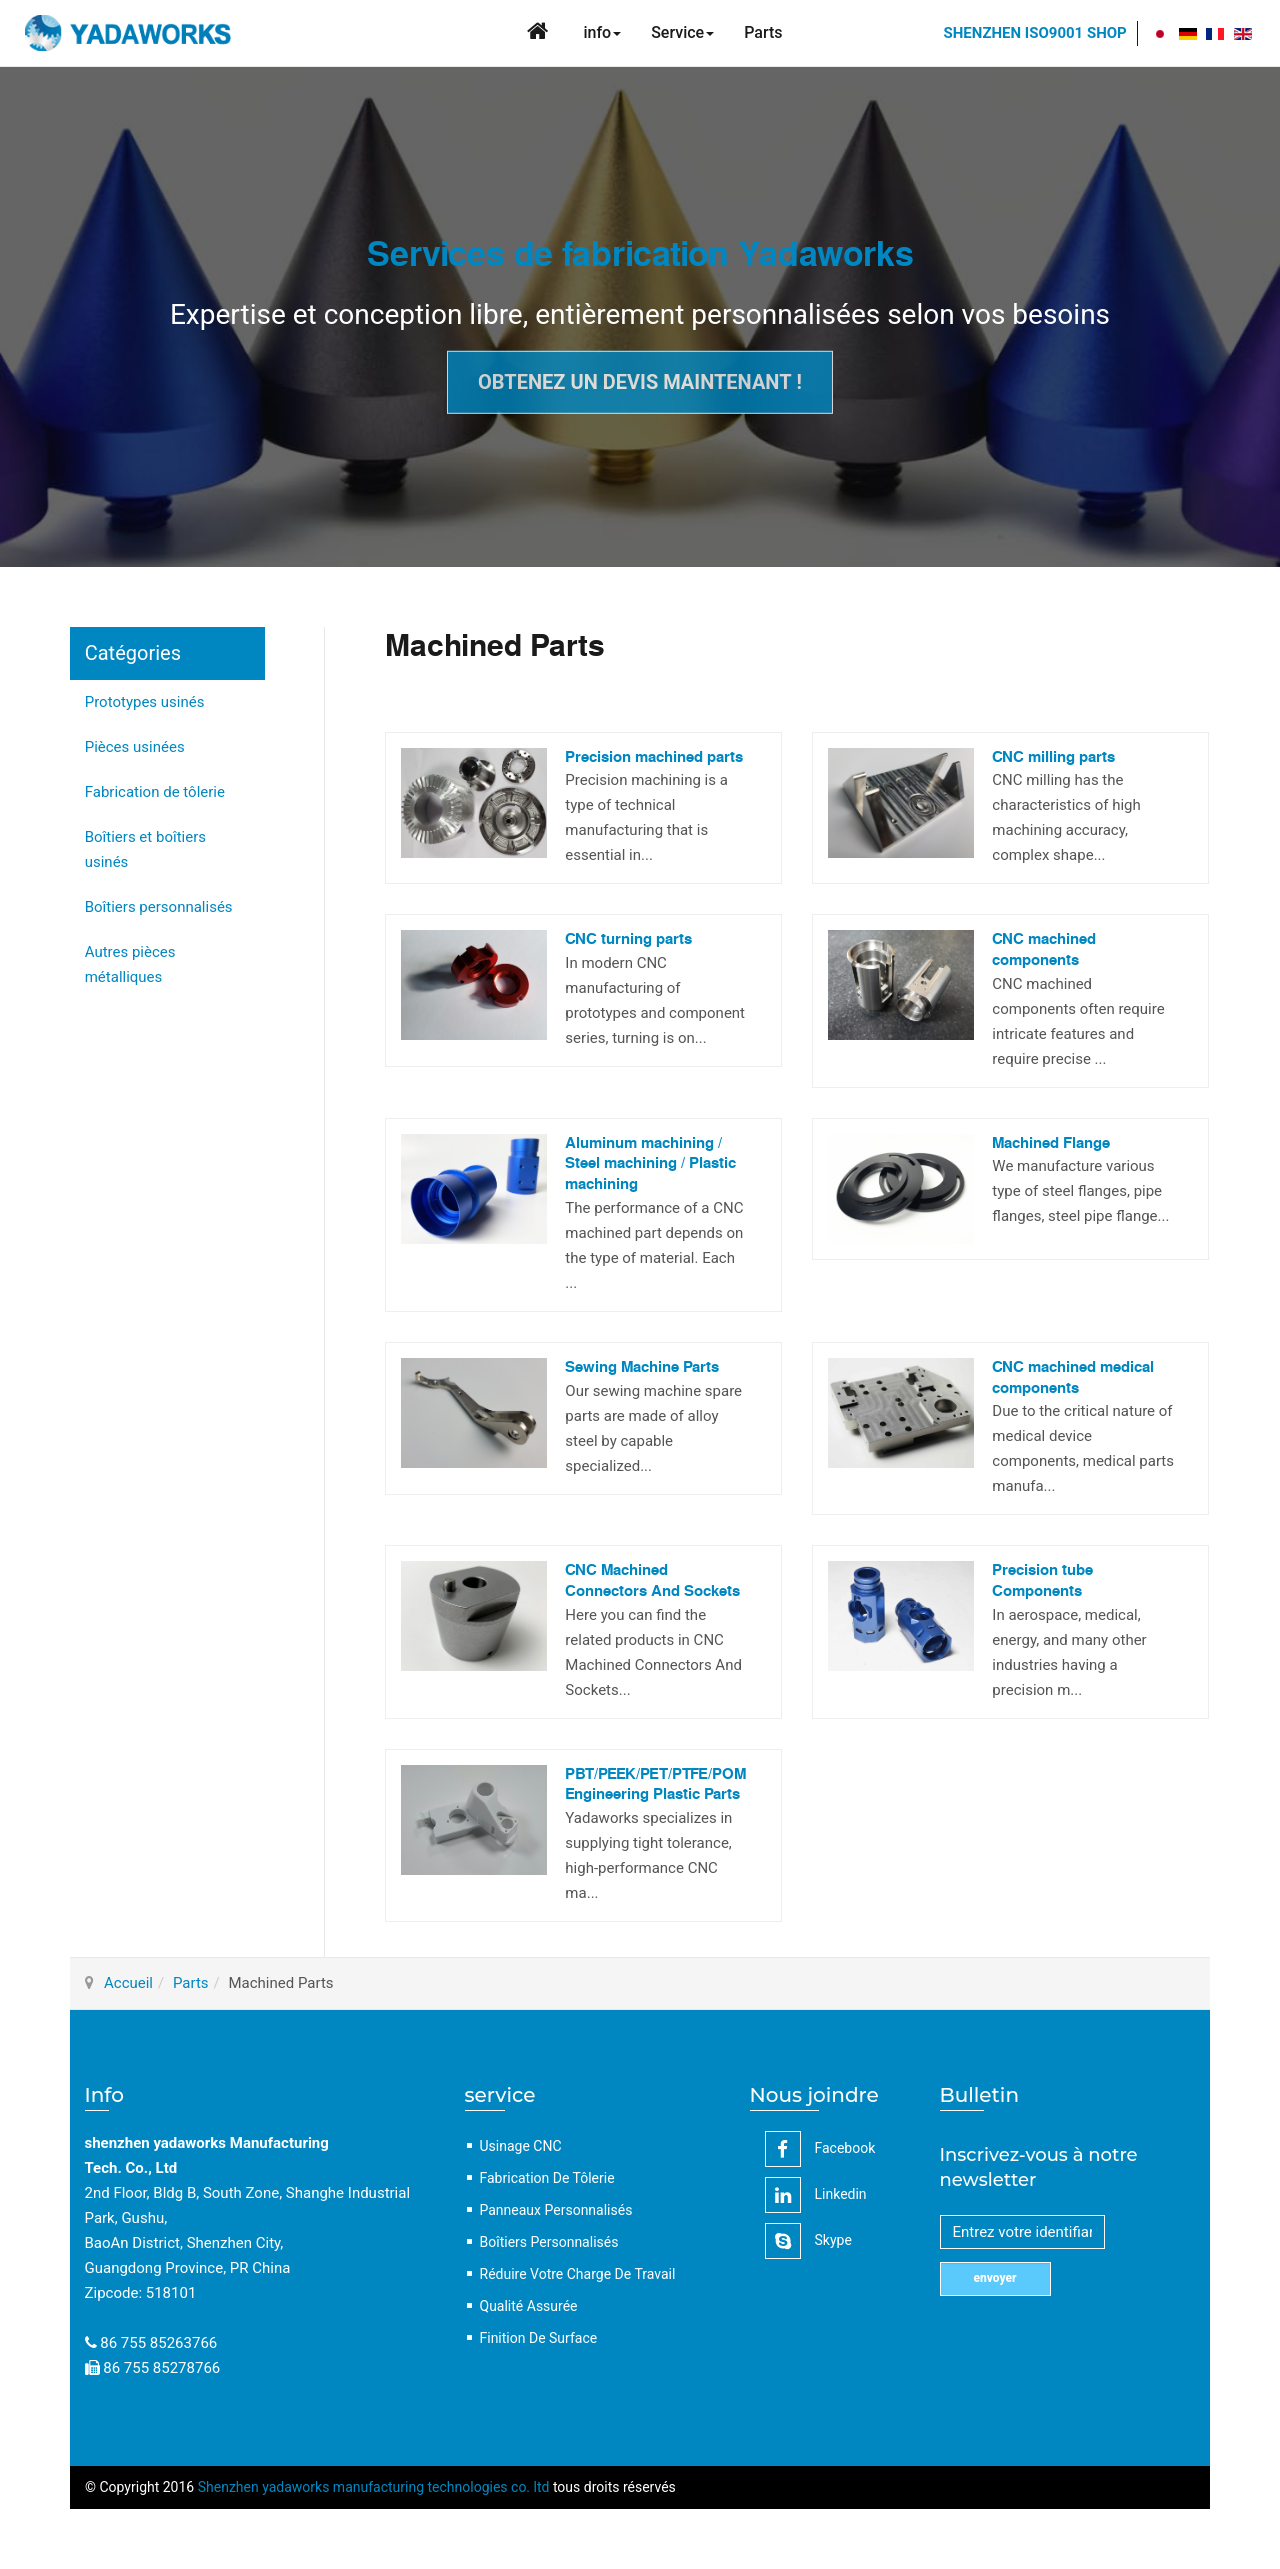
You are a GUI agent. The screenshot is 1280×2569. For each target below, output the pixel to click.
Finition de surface (539, 2338)
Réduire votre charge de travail (578, 2274)
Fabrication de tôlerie (155, 792)
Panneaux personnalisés (556, 2210)
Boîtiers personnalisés (159, 907)
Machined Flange (1051, 1143)
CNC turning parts (628, 939)
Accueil (128, 1983)
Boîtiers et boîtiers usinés (145, 849)
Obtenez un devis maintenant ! (640, 382)
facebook (820, 2149)
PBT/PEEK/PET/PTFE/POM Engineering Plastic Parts (655, 1785)
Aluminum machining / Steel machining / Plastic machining (650, 1164)
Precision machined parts (654, 757)
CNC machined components (1044, 950)
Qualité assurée (529, 2306)
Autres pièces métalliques (130, 964)
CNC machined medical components (1073, 1378)
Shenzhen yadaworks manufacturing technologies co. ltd (374, 2487)
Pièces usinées (135, 747)
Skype (808, 2241)
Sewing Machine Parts (642, 1367)
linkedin (816, 2195)
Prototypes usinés (145, 702)
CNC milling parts (1053, 757)
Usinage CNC (521, 2146)
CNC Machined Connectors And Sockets (652, 1581)
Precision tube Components (1042, 1581)
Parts (191, 1983)
